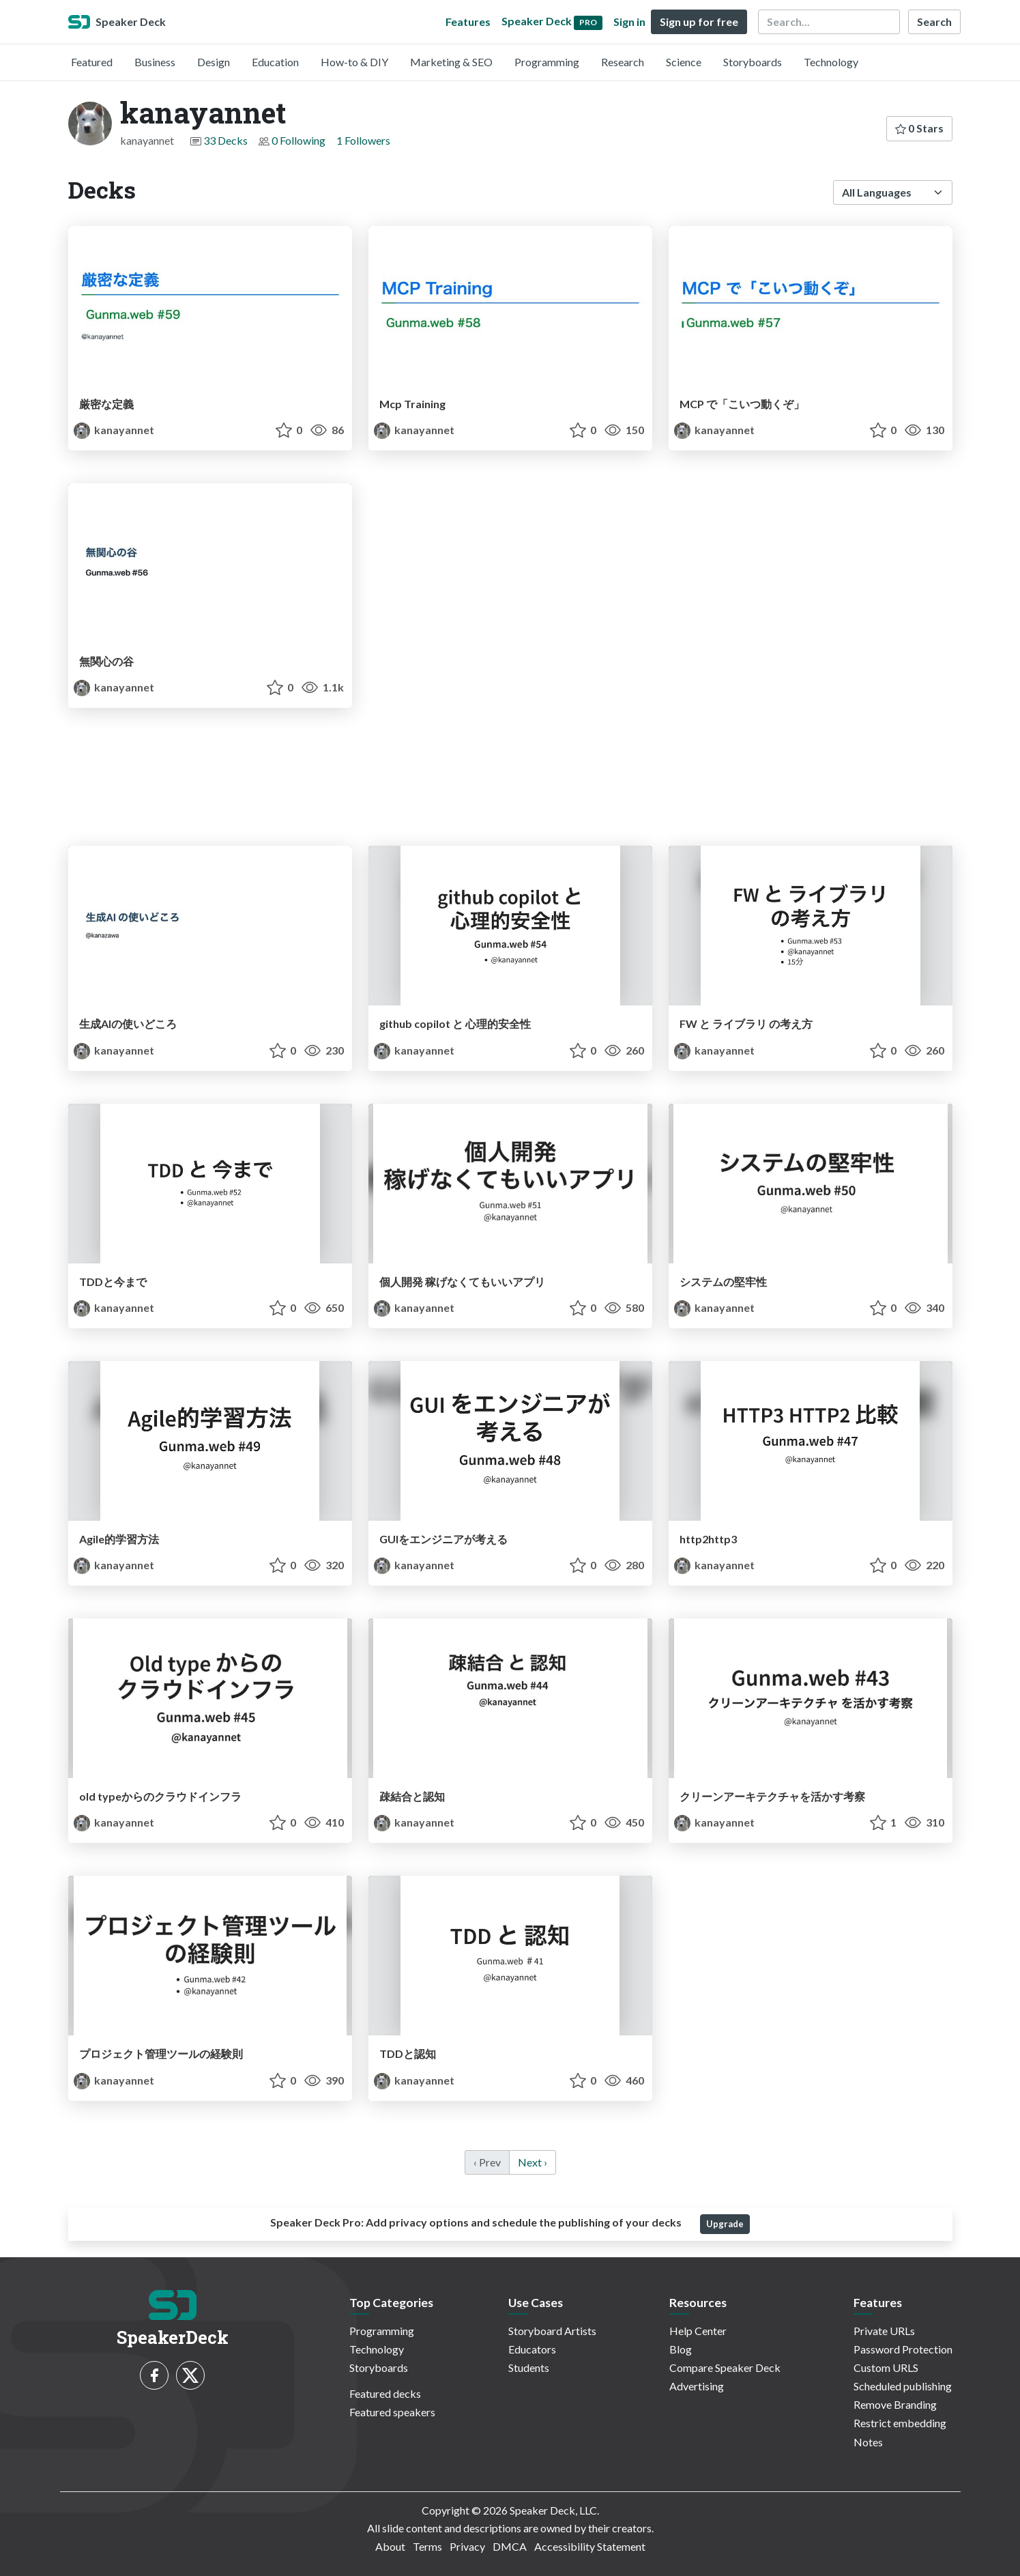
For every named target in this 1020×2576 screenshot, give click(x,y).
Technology (831, 61)
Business (154, 61)
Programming (546, 61)
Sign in (629, 21)
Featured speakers (392, 2411)
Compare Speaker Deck (725, 2367)
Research (622, 61)
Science (683, 61)
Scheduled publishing (903, 2385)
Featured (92, 61)
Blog (680, 2349)
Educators (532, 2349)
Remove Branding (895, 2404)
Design (213, 61)
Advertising (696, 2385)
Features (468, 21)
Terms (427, 2546)
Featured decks (385, 2393)
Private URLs (884, 2330)
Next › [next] (532, 2162)
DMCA (510, 2546)
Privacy (467, 2546)
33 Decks (225, 140)
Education (275, 61)
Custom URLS (886, 2367)
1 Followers (363, 140)
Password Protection (903, 2349)
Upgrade (725, 2223)
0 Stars (919, 127)
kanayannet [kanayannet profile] (114, 429)
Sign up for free (699, 21)
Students (528, 2367)
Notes (868, 2441)
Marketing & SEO (451, 61)
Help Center (698, 2330)
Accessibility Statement (589, 2546)
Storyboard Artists (552, 2330)
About (390, 2546)
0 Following (298, 140)
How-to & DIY (354, 61)
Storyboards (752, 61)
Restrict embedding (900, 2422)
